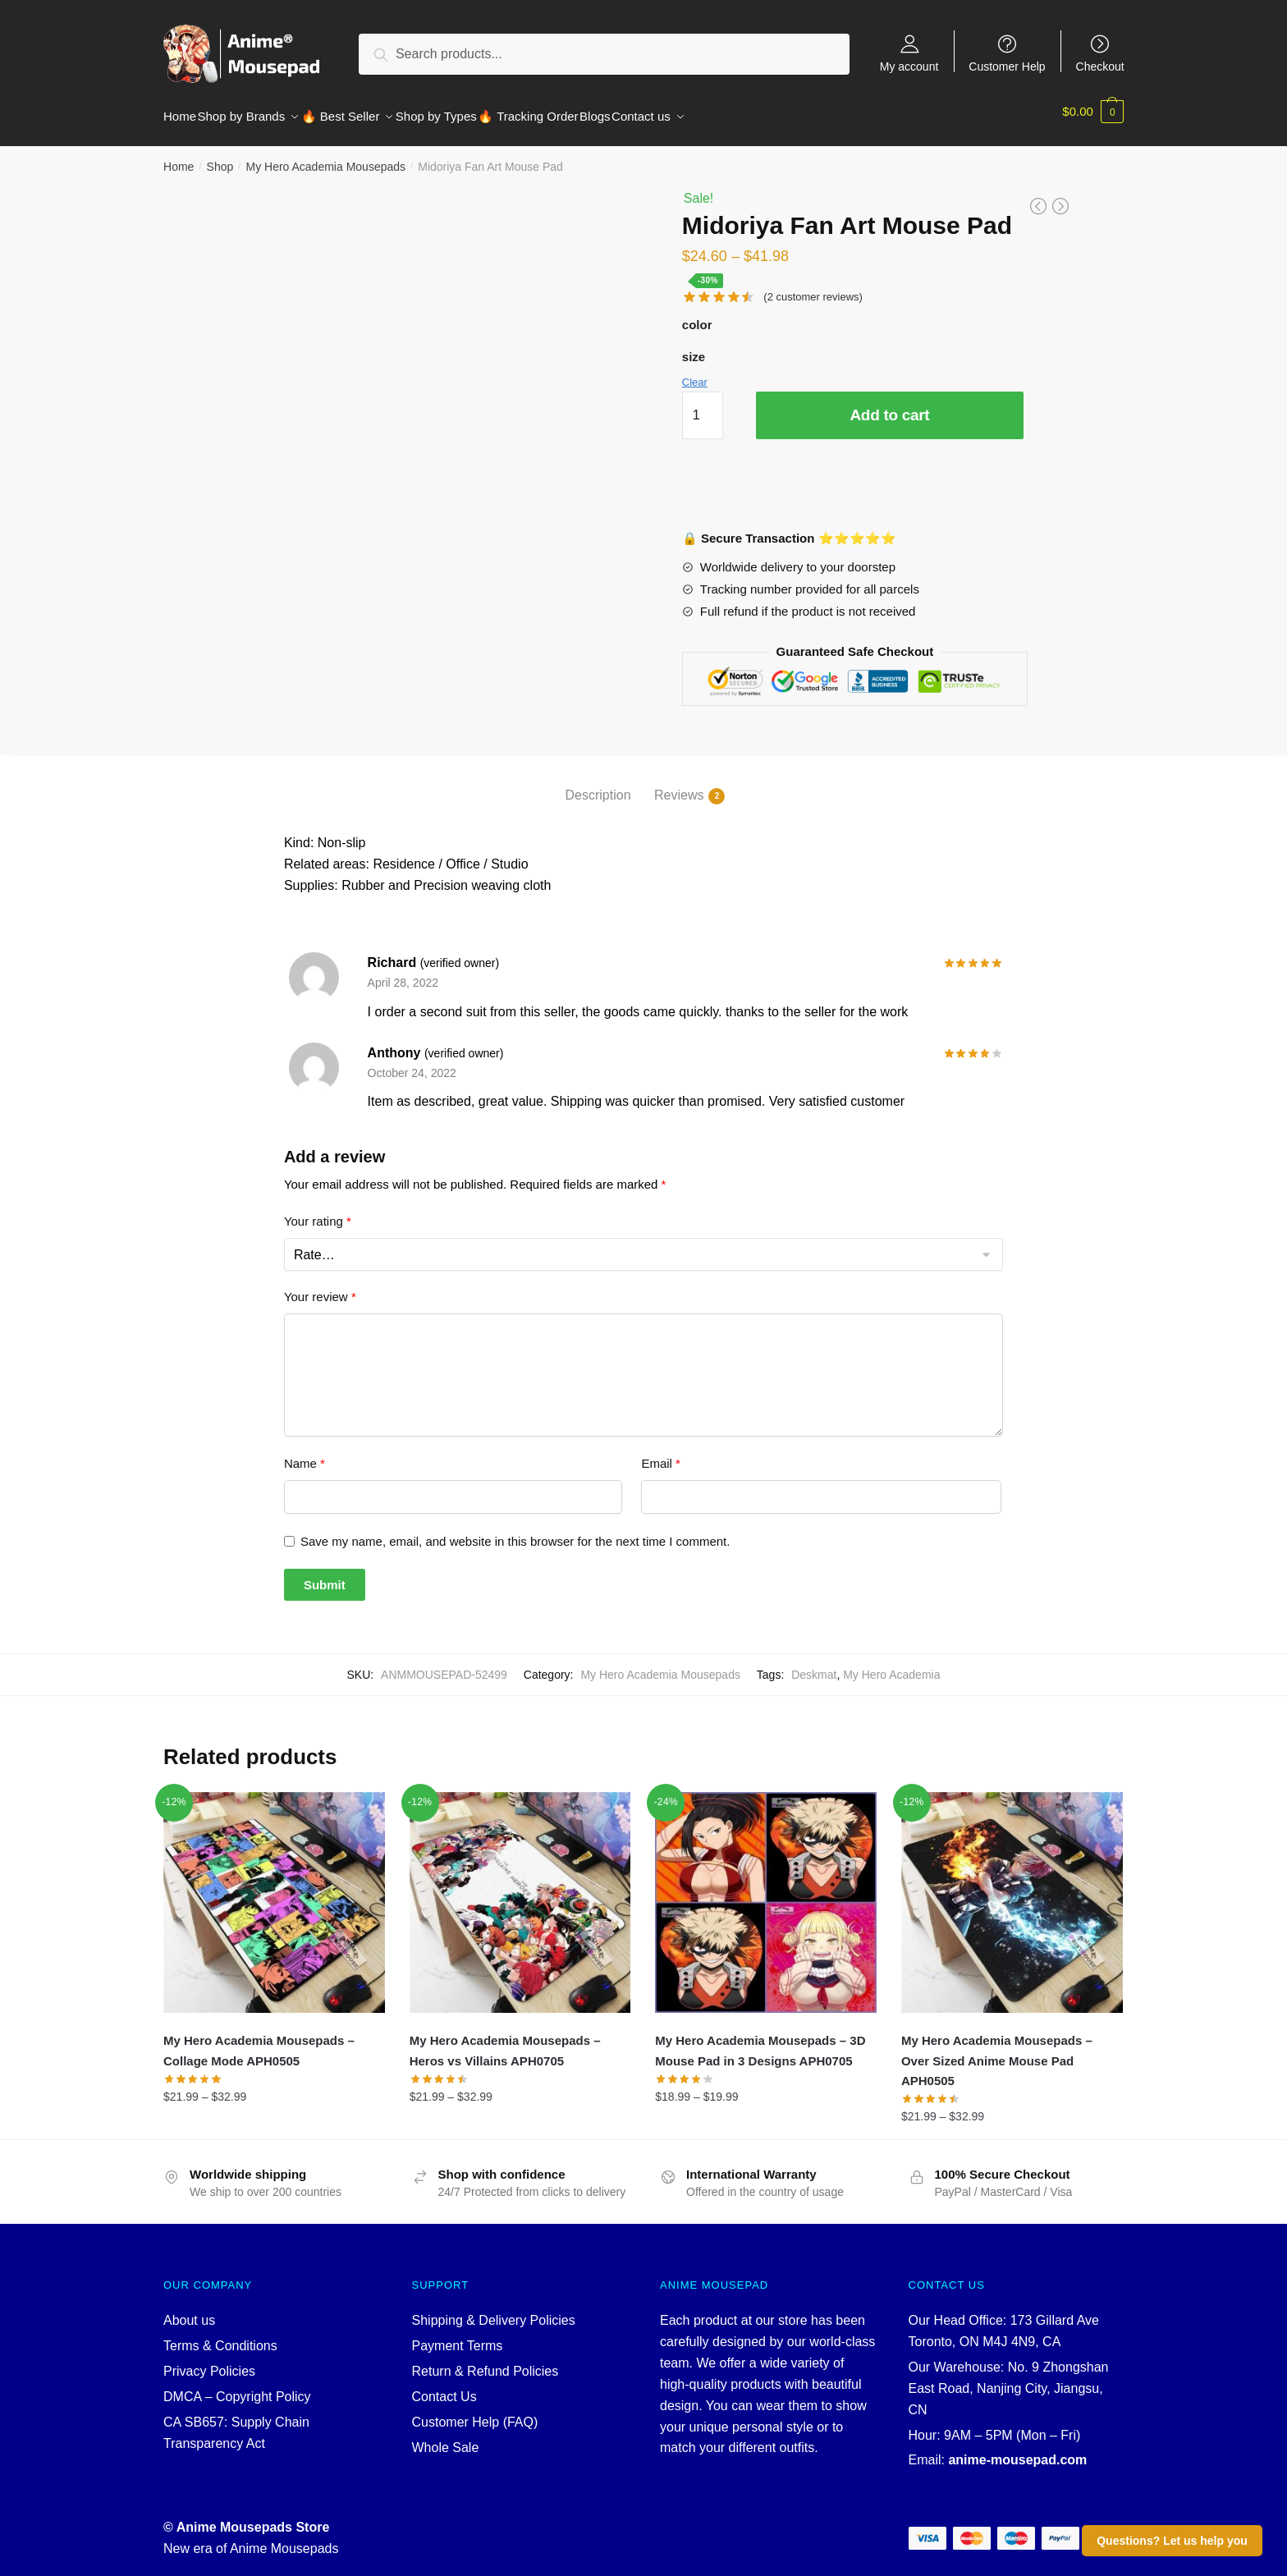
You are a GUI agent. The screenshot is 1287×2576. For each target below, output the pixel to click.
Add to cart (889, 405)
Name (304, 1453)
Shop (220, 156)
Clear (695, 372)
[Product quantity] (702, 405)
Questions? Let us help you (1172, 2540)
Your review (320, 1287)
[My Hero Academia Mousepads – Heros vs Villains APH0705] (520, 1893)
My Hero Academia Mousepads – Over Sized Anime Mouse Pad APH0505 (996, 2051)
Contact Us (444, 2387)
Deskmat (813, 1664)
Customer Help (1007, 66)
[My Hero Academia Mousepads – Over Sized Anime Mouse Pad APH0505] (1012, 1893)
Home (178, 156)
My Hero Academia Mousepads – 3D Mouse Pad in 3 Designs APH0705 (760, 2040)
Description (598, 785)
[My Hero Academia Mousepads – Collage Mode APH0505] (274, 1893)
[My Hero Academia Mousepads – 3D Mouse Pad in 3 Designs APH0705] (766, 1893)
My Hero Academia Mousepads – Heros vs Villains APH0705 (505, 2040)
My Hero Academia (891, 1664)
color (697, 315)
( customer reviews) (813, 287)
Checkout (1100, 66)
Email (660, 1453)
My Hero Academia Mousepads (325, 156)
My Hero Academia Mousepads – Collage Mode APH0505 (259, 2040)
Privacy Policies (209, 2361)
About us (189, 2310)
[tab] (598, 772)
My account (909, 66)
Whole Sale (445, 2438)
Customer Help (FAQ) (475, 2412)
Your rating (317, 1211)
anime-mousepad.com (1017, 2450)
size (693, 347)
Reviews (678, 786)
